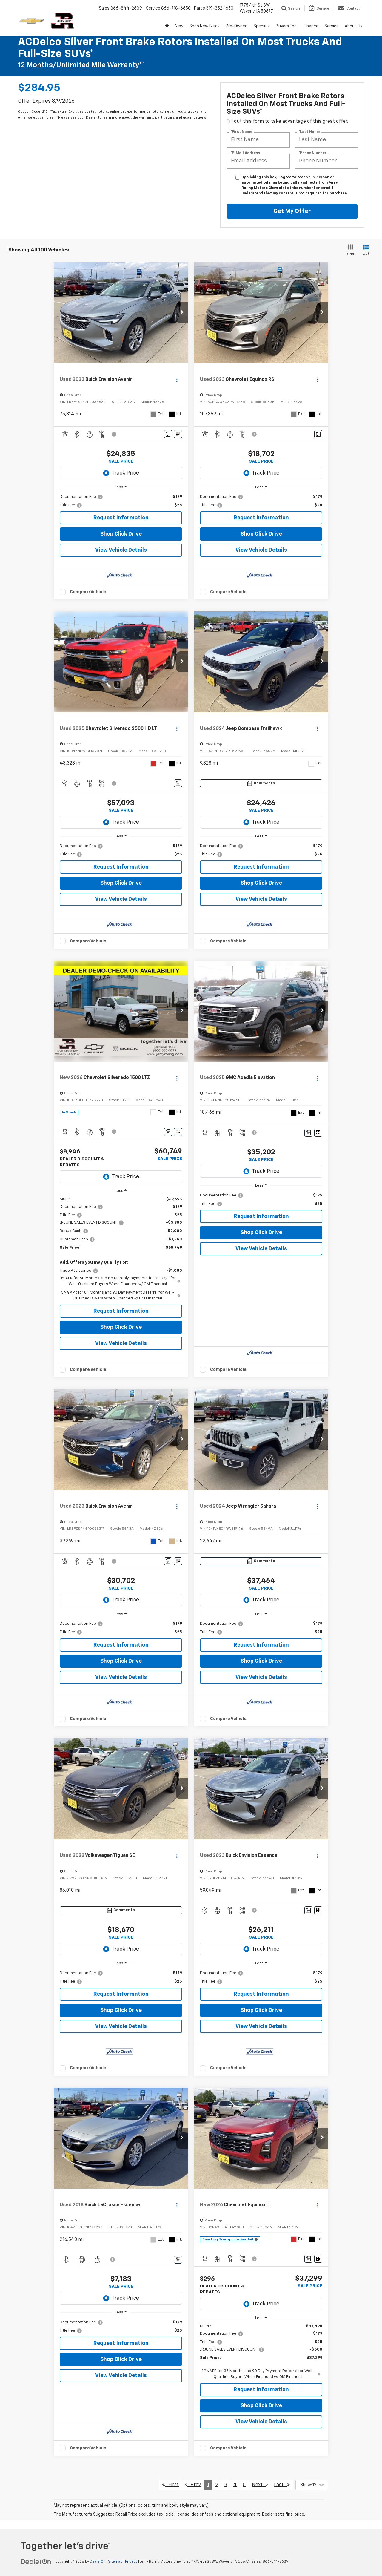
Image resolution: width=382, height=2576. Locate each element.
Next (260, 2484)
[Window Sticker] (178, 434)
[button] (182, 312)
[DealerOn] (36, 2561)
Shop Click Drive (121, 534)
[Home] (167, 26)
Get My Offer (292, 211)
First (170, 2484)
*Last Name (309, 132)
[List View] (366, 250)
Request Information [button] (121, 518)
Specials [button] (261, 26)
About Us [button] (354, 26)
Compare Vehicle (88, 592)
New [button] (179, 26)
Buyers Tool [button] (287, 26)
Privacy (131, 2561)
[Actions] (177, 380)
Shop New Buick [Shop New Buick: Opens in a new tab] (204, 26)
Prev (193, 2484)
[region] (121, 501)
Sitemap (115, 2561)
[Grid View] (349, 250)
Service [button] (331, 26)
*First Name (241, 132)
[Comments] (168, 434)
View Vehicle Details (121, 550)
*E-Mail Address (245, 153)
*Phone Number (312, 153)
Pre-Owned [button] (236, 26)
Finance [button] (311, 26)
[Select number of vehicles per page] (311, 2485)
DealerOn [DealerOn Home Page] (97, 2561)
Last (282, 2484)
